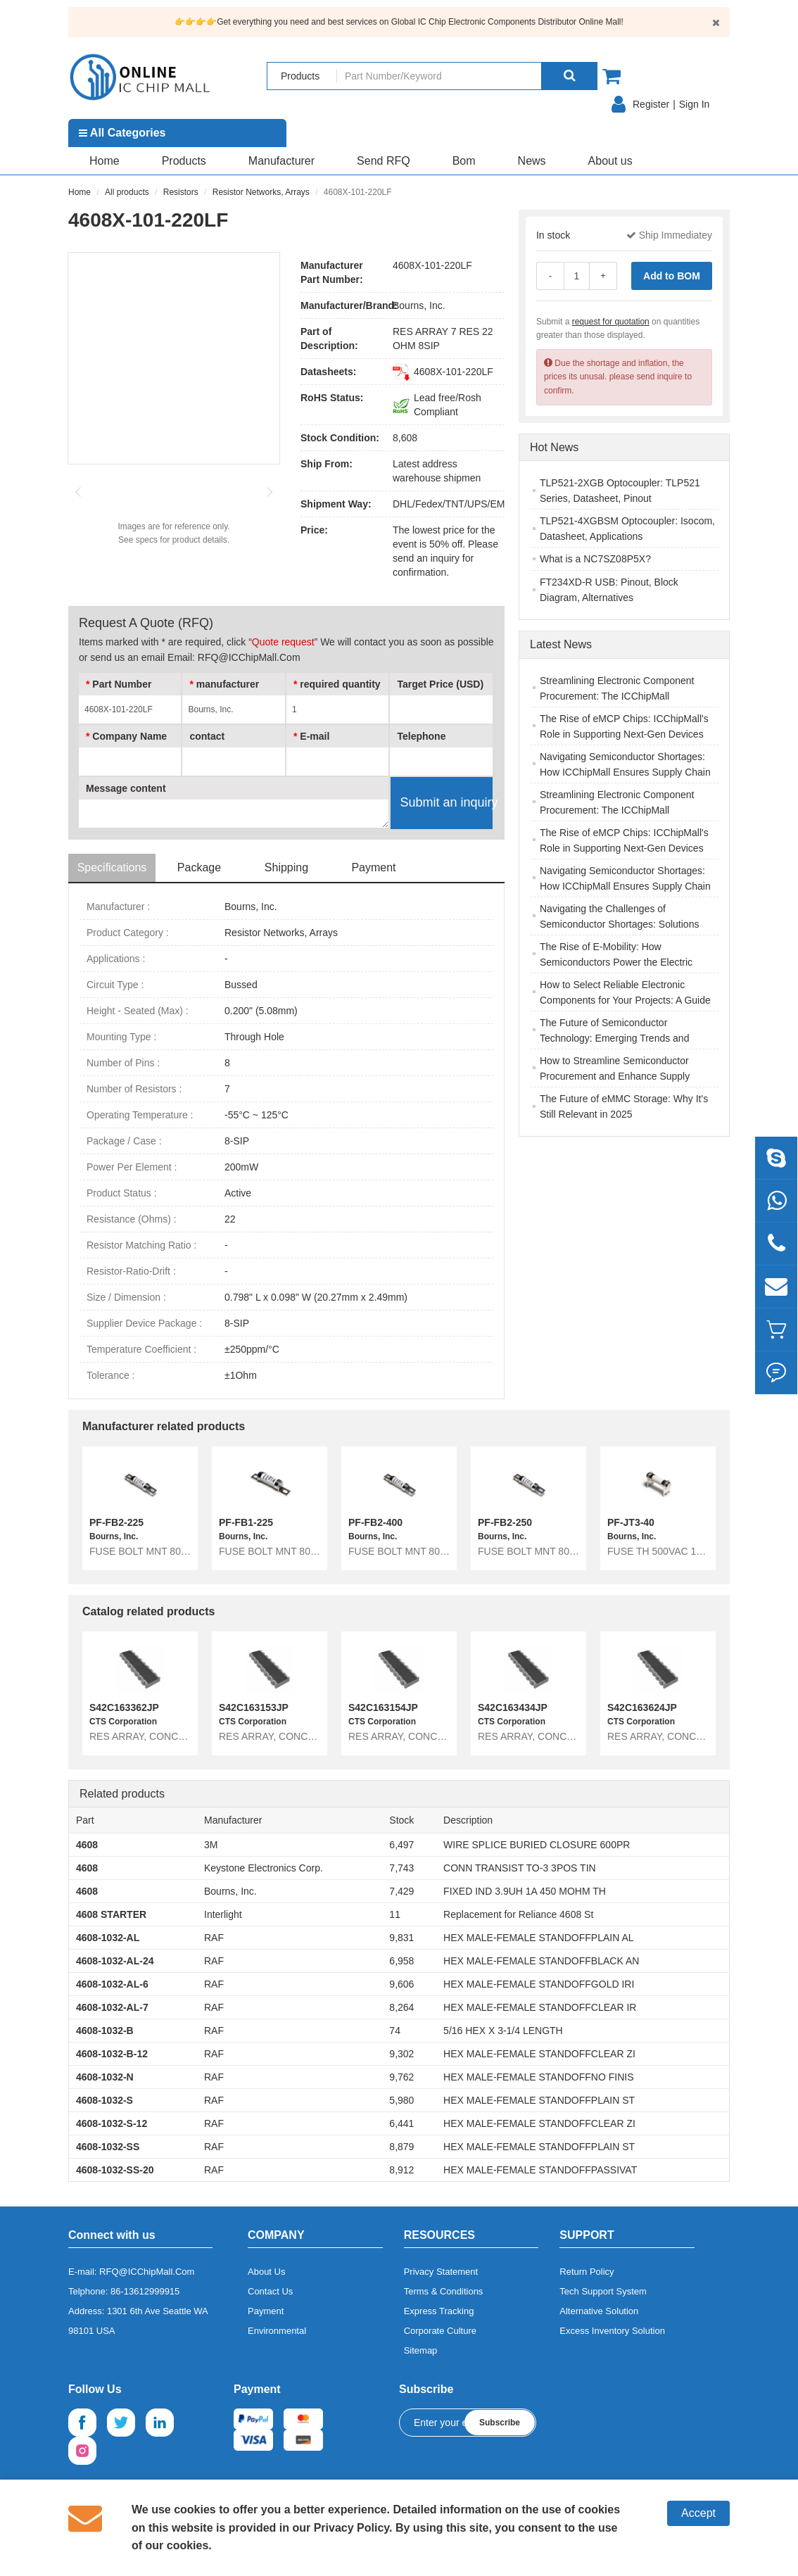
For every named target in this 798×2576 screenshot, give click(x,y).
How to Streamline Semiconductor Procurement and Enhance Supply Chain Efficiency (615, 1076)
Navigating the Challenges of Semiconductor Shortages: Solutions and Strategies (619, 924)
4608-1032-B (105, 2030)
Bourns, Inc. (419, 305)
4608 (87, 1844)
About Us (266, 2271)
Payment (266, 2311)
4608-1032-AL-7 (112, 2007)
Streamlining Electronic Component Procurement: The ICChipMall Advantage (617, 696)
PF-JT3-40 (630, 1522)
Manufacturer (281, 161)
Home (104, 161)
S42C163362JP (124, 1707)
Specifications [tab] (112, 867)
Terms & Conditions (443, 2291)
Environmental (277, 2330)
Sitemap (421, 2350)
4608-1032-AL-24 (115, 1960)
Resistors (180, 192)
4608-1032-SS (107, 2146)
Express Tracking (439, 2311)
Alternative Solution (598, 2311)
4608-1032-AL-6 (112, 1984)
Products (184, 161)
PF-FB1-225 (246, 1522)
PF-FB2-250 (505, 1522)
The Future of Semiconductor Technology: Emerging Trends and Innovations (614, 1038)
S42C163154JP (383, 1707)
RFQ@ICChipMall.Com (146, 2271)
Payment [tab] (373, 867)
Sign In (694, 104)
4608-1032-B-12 (112, 2053)
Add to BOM (671, 276)
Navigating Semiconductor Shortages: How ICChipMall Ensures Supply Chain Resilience (625, 772)
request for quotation (611, 322)
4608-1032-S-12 (111, 2123)
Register (651, 104)
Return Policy (586, 2271)
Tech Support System (603, 2291)
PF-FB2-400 (375, 1522)
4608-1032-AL (107, 1937)
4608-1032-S (104, 2100)
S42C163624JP (642, 1707)
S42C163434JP (512, 1707)
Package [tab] (199, 867)
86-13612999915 (144, 2291)
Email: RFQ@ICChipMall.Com (233, 657)
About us (610, 161)
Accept (698, 2513)
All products (127, 192)
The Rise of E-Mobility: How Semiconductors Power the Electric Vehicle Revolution (616, 962)
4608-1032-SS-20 (115, 2170)
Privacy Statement (441, 2271)
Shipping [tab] (286, 867)
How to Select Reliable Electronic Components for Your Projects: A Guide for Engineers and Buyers (625, 1000)
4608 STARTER (111, 1914)
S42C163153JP (254, 1707)
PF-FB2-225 (116, 1522)
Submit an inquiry (446, 802)
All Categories (122, 133)
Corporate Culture (440, 2330)
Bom (464, 161)
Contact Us (270, 2291)
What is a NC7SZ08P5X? (595, 558)
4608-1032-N (105, 2077)
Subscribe (499, 2422)
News (532, 161)
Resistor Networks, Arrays (261, 192)
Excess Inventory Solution (612, 2330)
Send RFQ (383, 161)
